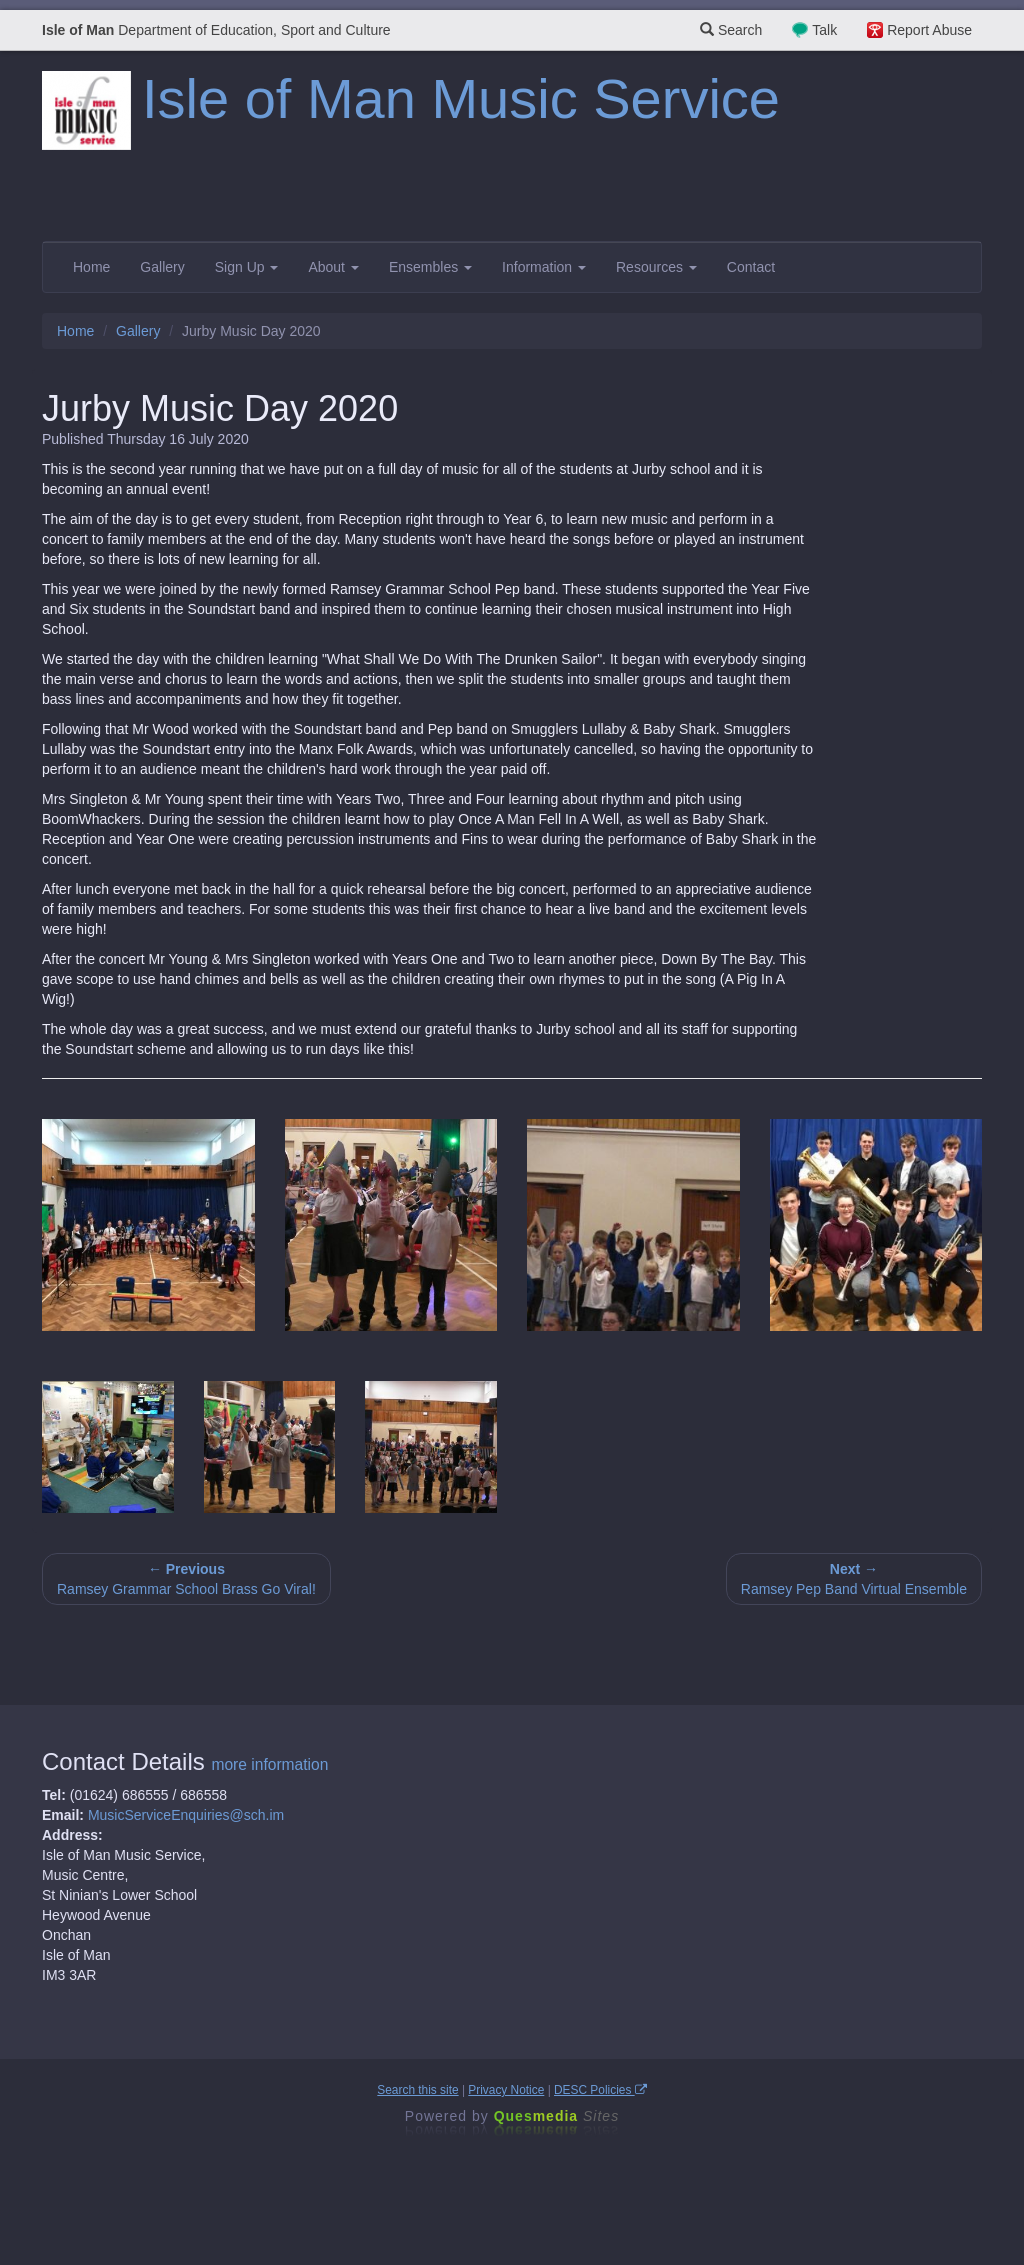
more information (269, 1764)
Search (731, 30)
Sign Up (247, 267)
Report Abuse (929, 30)
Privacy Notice (506, 2090)
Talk (824, 30)
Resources (656, 267)
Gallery (162, 267)
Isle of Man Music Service (461, 98)
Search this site (417, 2090)
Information (544, 267)
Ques (557, 2116)
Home (91, 267)
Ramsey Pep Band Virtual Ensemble (854, 1579)
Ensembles (430, 267)
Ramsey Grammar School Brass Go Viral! (186, 1579)
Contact (751, 267)
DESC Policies (600, 2090)
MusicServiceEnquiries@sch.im (186, 1815)
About (333, 267)
